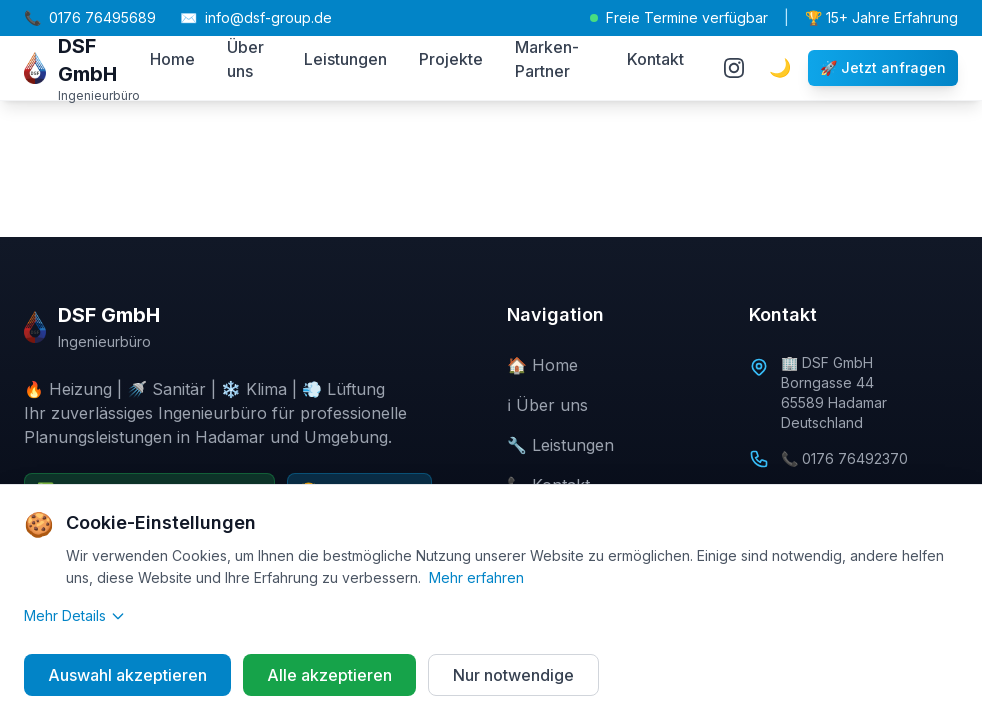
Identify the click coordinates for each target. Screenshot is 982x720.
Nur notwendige (513, 675)
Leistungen (345, 59)
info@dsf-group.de (256, 18)
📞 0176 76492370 (844, 458)
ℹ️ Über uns (547, 405)
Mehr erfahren (476, 577)
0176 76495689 (90, 18)
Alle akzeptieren (329, 675)
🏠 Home (542, 365)
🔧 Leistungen (560, 445)
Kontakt (655, 59)
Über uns (245, 59)
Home (172, 59)
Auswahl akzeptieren (127, 675)
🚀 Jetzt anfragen (883, 67)
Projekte (451, 59)
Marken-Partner (547, 59)
